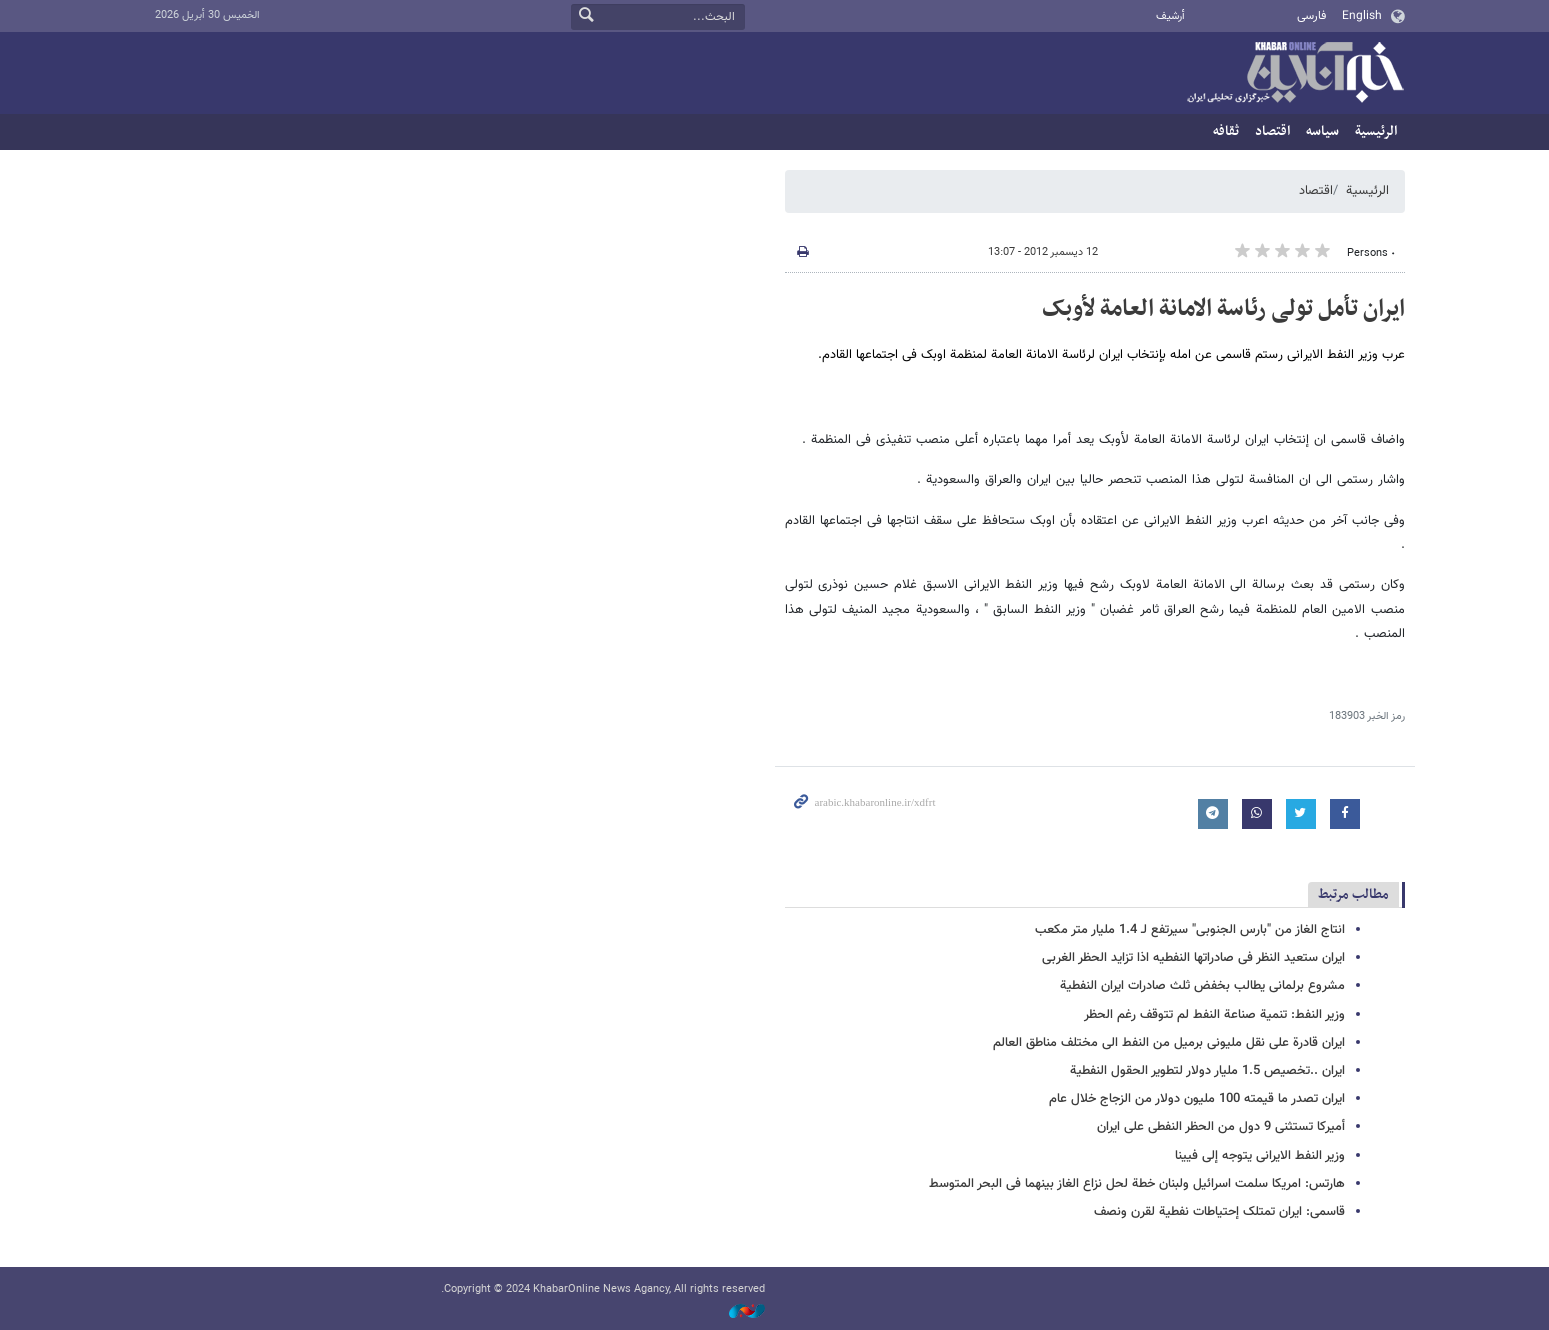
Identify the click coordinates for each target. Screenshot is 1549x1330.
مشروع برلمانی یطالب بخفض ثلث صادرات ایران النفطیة (1202, 986)
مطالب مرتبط (1353, 894)
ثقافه (1226, 131)
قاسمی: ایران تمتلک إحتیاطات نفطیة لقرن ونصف (1219, 1212)
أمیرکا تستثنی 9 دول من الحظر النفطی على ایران (1221, 1127)
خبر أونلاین (1295, 74)
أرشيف (1170, 16)
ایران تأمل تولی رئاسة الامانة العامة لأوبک (1223, 309)
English (1362, 16)
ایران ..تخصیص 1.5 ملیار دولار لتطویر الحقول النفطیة (1207, 1071)
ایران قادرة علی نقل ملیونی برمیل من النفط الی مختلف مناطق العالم (1169, 1043)
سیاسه (1322, 131)
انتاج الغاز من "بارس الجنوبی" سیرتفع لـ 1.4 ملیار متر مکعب (1190, 930)
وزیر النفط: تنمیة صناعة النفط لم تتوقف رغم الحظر (1214, 1015)
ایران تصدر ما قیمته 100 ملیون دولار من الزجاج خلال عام (1197, 1099)
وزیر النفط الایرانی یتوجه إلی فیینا (1260, 1156)
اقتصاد (1272, 131)
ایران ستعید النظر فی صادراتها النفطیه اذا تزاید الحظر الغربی (1193, 958)
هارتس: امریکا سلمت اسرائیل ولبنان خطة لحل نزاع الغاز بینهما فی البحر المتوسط (1137, 1184)
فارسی (1311, 16)
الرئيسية (1376, 131)
